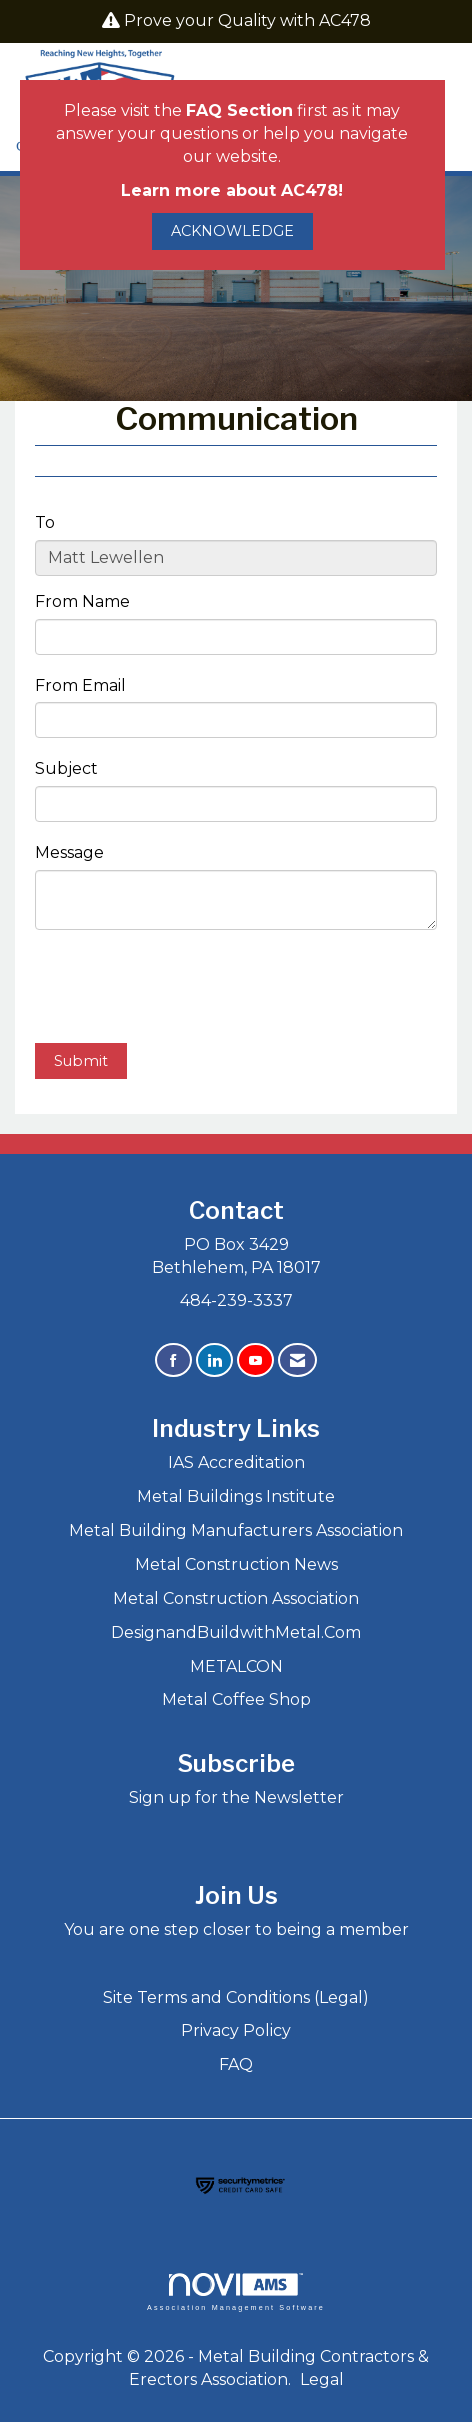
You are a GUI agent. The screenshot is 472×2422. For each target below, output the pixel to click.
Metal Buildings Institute (236, 1496)
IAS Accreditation (236, 1462)
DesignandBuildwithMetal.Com (236, 1632)
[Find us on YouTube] (255, 1360)
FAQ (236, 2064)
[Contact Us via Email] (297, 1360)
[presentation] (187, 989)
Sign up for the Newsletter (236, 1797)
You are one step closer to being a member (236, 1929)
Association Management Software (236, 2291)
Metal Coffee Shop (236, 1699)
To (45, 522)
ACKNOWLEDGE (232, 231)
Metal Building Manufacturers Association (236, 1530)
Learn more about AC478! (232, 190)
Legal (322, 2379)
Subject (66, 768)
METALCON (236, 1666)
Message (69, 852)
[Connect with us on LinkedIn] (214, 1360)
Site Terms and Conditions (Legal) (236, 1997)
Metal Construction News (236, 1564)
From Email (80, 685)
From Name (82, 601)
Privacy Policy (236, 2030)
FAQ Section (239, 110)
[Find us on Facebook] (173, 1360)
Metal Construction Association (236, 1598)
